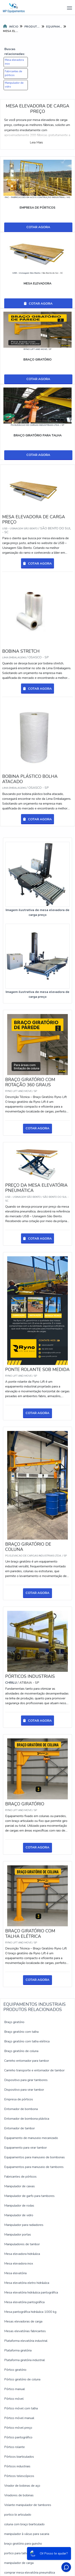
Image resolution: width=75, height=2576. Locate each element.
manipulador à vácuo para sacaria (26, 2534)
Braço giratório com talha (21, 2032)
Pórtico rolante (14, 2447)
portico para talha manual (21, 2553)
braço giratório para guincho (23, 2543)
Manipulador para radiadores (23, 2225)
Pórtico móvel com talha (21, 2408)
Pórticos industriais (17, 2466)
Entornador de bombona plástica (26, 2118)
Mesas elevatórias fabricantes (25, 2331)
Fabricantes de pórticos (13, 73)
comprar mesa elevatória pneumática (29, 2572)
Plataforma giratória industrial (24, 2360)
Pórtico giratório (15, 2370)
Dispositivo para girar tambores (26, 2080)
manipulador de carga (19, 2563)
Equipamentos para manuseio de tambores (34, 2167)
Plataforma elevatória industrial (25, 2341)
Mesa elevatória (15, 2273)
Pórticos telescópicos (19, 2476)
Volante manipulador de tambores (27, 2505)
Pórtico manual (14, 2389)
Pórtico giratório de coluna (22, 2379)
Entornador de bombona (21, 2109)
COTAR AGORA (38, 227)
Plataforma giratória (18, 2350)
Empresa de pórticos (18, 2099)
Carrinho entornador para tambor (26, 2061)
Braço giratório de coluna (21, 2051)
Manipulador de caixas (19, 2186)
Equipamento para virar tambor (25, 2147)
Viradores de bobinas (19, 2495)
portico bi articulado (17, 2514)
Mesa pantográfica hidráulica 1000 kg (30, 2312)
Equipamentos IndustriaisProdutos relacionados (34, 2007)
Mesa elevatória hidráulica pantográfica (31, 2292)
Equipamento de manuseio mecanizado (31, 2138)
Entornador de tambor (19, 2128)
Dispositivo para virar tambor (24, 2089)
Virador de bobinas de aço (22, 2485)
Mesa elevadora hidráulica (22, 2254)
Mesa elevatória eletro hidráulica (26, 2283)
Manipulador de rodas (19, 2205)
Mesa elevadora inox (14, 62)
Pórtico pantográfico (18, 2437)
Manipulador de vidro (14, 85)
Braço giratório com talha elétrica (27, 2041)
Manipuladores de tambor (22, 2244)
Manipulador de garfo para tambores (29, 2196)
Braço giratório (14, 2022)
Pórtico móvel (14, 2399)
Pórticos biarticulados (19, 2456)
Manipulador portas (17, 2234)
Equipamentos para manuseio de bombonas (34, 2157)
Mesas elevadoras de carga (23, 2321)
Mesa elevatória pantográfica (24, 2302)
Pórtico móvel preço (18, 2428)
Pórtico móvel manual (19, 2418)
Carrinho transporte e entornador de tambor (34, 2070)
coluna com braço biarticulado (24, 2524)
